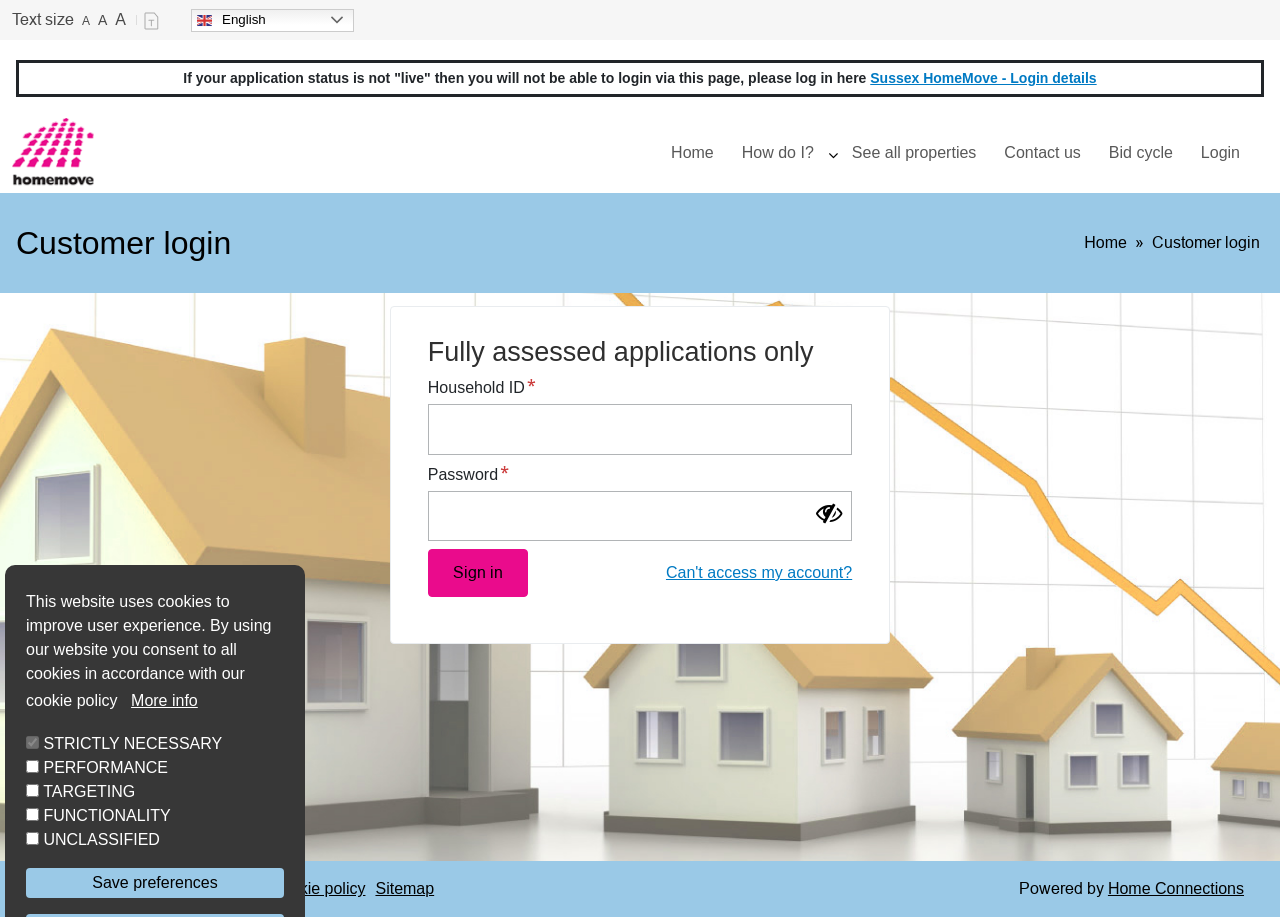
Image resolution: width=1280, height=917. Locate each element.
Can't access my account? (759, 572)
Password (463, 474)
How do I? (778, 152)
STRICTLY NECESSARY (132, 799)
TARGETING (89, 847)
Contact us (1042, 152)
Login (1220, 152)
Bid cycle (1141, 152)
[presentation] (833, 153)
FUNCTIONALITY (106, 871)
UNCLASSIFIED (101, 895)
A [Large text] (120, 19)
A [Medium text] (102, 20)
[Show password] (836, 516)
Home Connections (1176, 888)
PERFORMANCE (105, 823)
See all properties (914, 152)
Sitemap (404, 888)
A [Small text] (86, 21)
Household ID (476, 387)
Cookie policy (317, 888)
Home (692, 152)
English (231, 20)
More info (164, 756)
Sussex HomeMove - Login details (983, 78)
